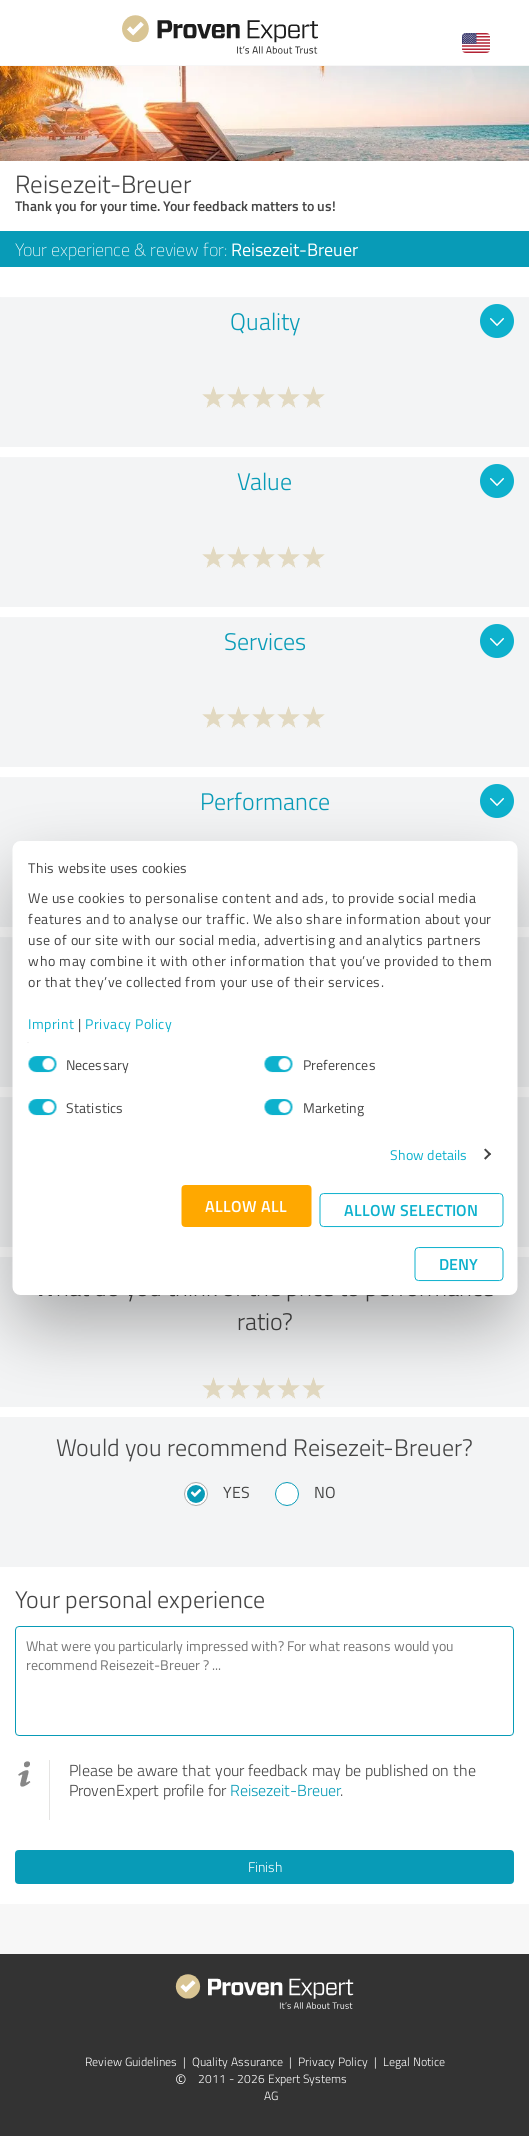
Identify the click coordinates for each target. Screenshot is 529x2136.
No (325, 1492)
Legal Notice (414, 2061)
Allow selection (411, 1209)
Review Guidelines (131, 2061)
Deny (458, 1263)
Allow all (246, 1205)
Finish (265, 1866)
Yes (236, 1492)
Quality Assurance (237, 2061)
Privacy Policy (128, 1023)
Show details (428, 1154)
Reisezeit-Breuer (285, 1790)
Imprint (51, 1023)
